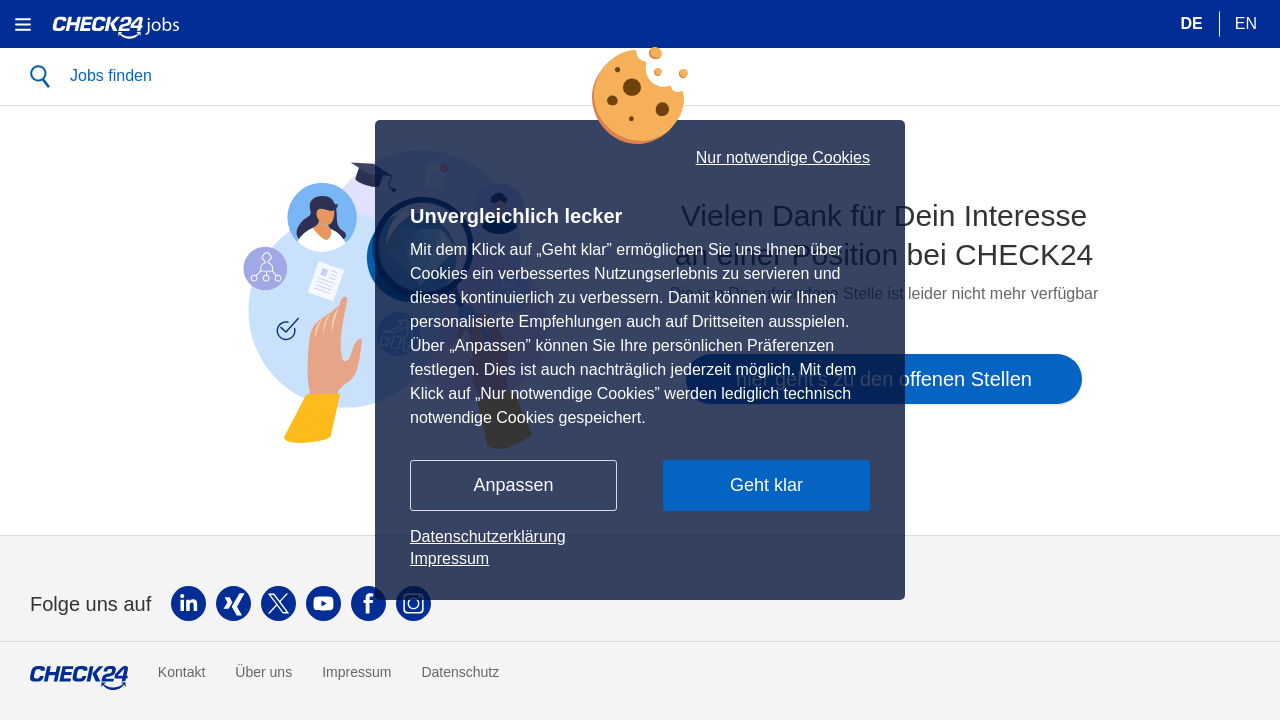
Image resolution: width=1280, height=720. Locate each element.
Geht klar (766, 485)
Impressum (449, 558)
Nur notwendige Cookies (783, 158)
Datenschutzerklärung (488, 536)
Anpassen (513, 485)
